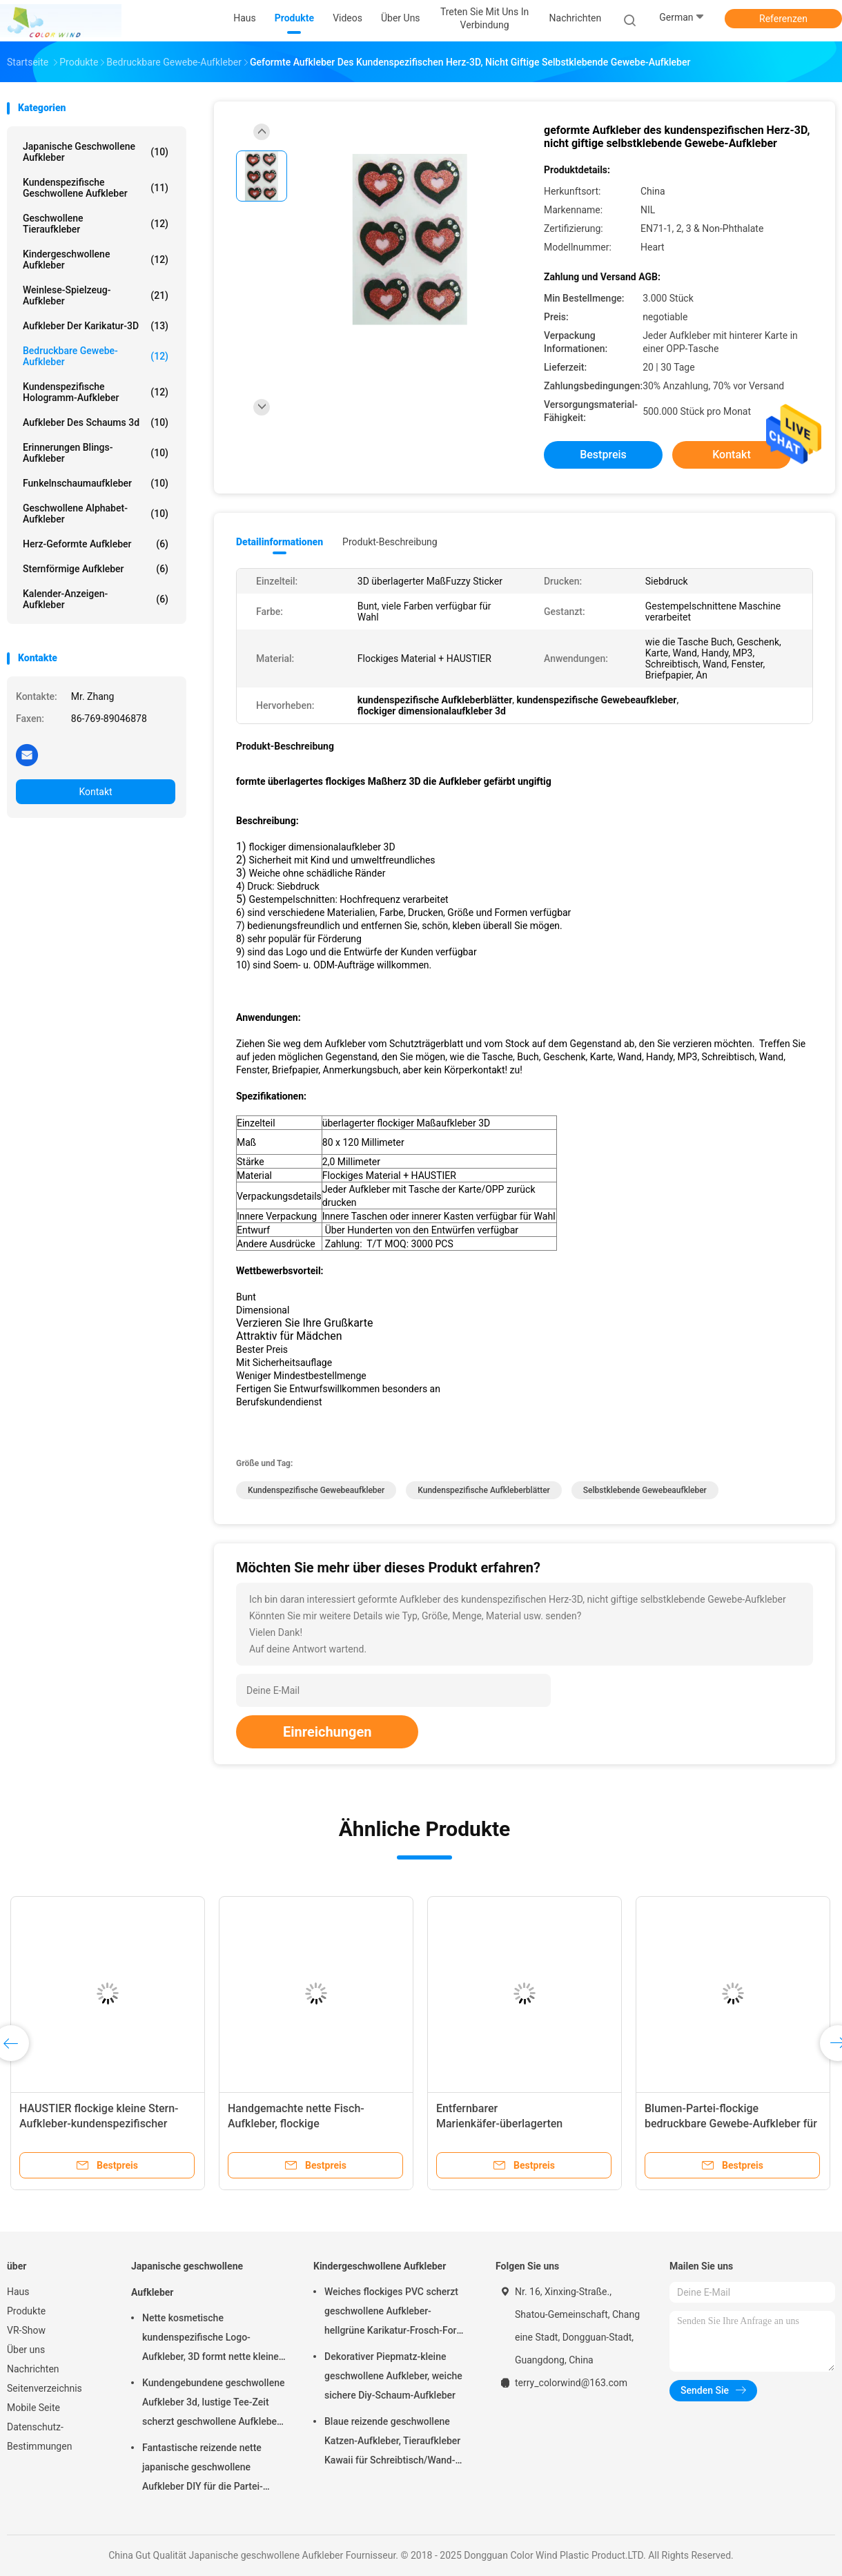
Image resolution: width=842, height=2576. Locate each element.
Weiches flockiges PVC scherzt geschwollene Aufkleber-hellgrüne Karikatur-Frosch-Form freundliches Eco (394, 2313)
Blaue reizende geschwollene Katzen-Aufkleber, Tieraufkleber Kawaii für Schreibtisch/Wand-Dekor (392, 2443)
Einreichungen (327, 1732)
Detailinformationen (279, 541)
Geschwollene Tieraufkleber (95, 224)
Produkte (26, 2310)
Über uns (26, 2349)
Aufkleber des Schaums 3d (95, 422)
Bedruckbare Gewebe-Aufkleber (95, 356)
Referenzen (783, 18)
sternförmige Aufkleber (95, 569)
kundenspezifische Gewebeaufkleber (316, 1490)
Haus (18, 2291)
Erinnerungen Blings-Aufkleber (95, 453)
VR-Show (26, 2330)
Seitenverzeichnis (44, 2388)
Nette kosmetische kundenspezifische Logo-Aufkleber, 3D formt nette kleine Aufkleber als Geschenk (210, 2339)
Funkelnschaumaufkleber (95, 483)
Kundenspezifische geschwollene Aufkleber (95, 188)
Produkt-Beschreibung (390, 541)
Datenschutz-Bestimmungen (39, 2436)
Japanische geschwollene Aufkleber (95, 152)
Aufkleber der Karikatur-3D (95, 326)
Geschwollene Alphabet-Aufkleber (95, 513)
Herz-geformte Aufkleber (95, 544)
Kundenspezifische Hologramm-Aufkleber (95, 392)
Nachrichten (33, 2368)
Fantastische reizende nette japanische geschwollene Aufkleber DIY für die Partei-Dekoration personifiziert (202, 2469)
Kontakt (95, 791)
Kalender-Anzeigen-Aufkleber (95, 599)
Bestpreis (603, 454)
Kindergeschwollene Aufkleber (95, 259)
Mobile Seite (33, 2407)
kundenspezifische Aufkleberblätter (484, 1490)
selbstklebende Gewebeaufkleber (645, 1490)
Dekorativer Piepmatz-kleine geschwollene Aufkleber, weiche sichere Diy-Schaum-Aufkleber (393, 2376)
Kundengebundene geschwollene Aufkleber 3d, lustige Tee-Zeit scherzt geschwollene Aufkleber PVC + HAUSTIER (213, 2404)
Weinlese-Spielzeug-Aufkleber (95, 295)
